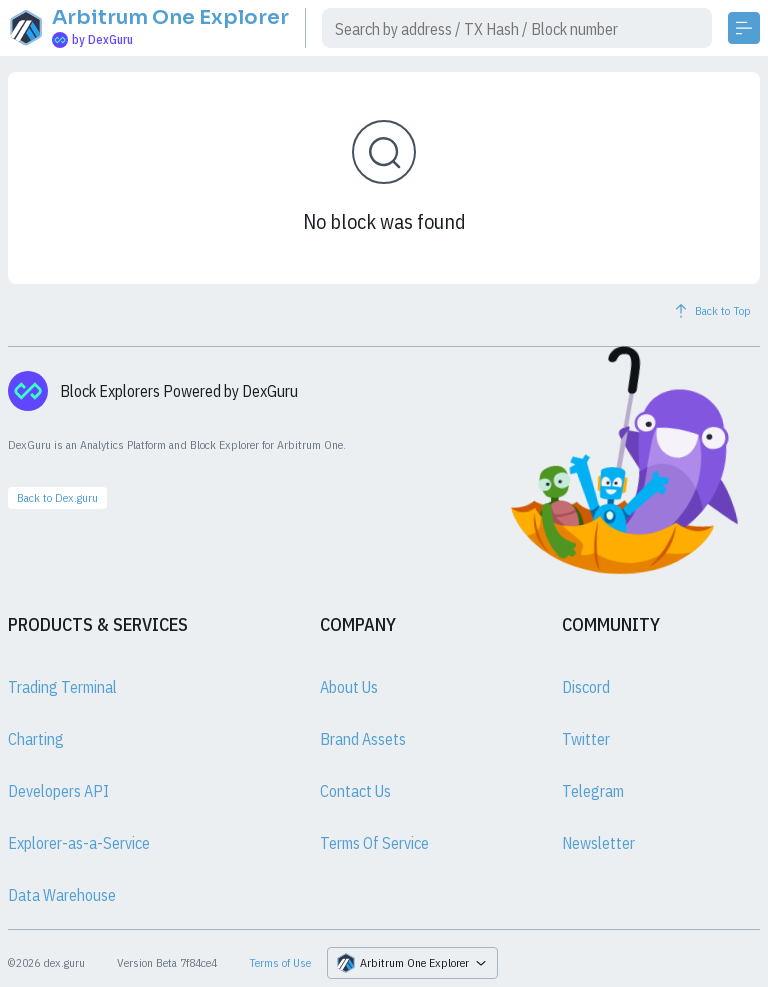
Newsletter (598, 843)
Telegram (593, 791)
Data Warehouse (62, 895)
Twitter (586, 739)
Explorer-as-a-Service (79, 843)
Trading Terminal (62, 687)
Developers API (58, 791)
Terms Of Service (374, 843)
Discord (586, 687)
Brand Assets (363, 739)
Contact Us (355, 791)
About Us (349, 687)
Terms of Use (280, 962)
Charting (36, 739)
